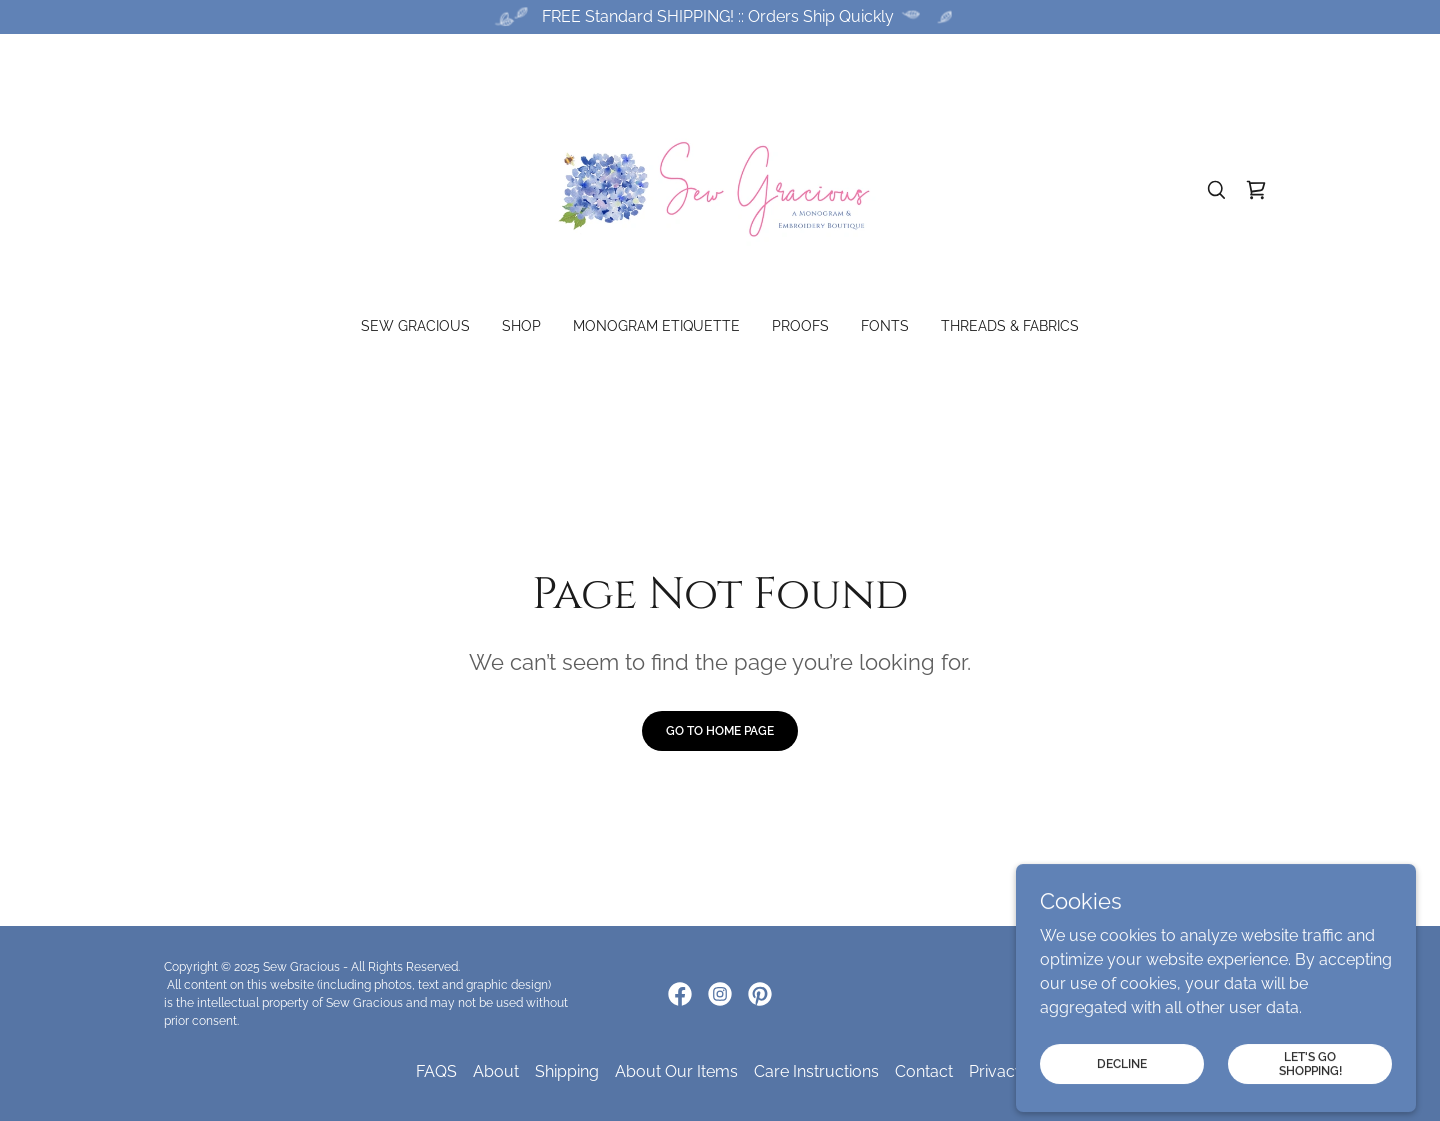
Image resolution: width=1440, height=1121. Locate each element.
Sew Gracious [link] (415, 326)
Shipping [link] (567, 1071)
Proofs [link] (800, 326)
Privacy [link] (996, 1071)
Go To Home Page (720, 731)
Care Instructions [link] (816, 1071)
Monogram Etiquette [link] (656, 326)
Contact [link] (924, 1071)
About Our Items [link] (676, 1071)
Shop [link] (521, 326)
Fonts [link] (885, 326)
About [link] (496, 1071)
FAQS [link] (436, 1071)
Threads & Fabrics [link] (1010, 326)
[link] (720, 188)
